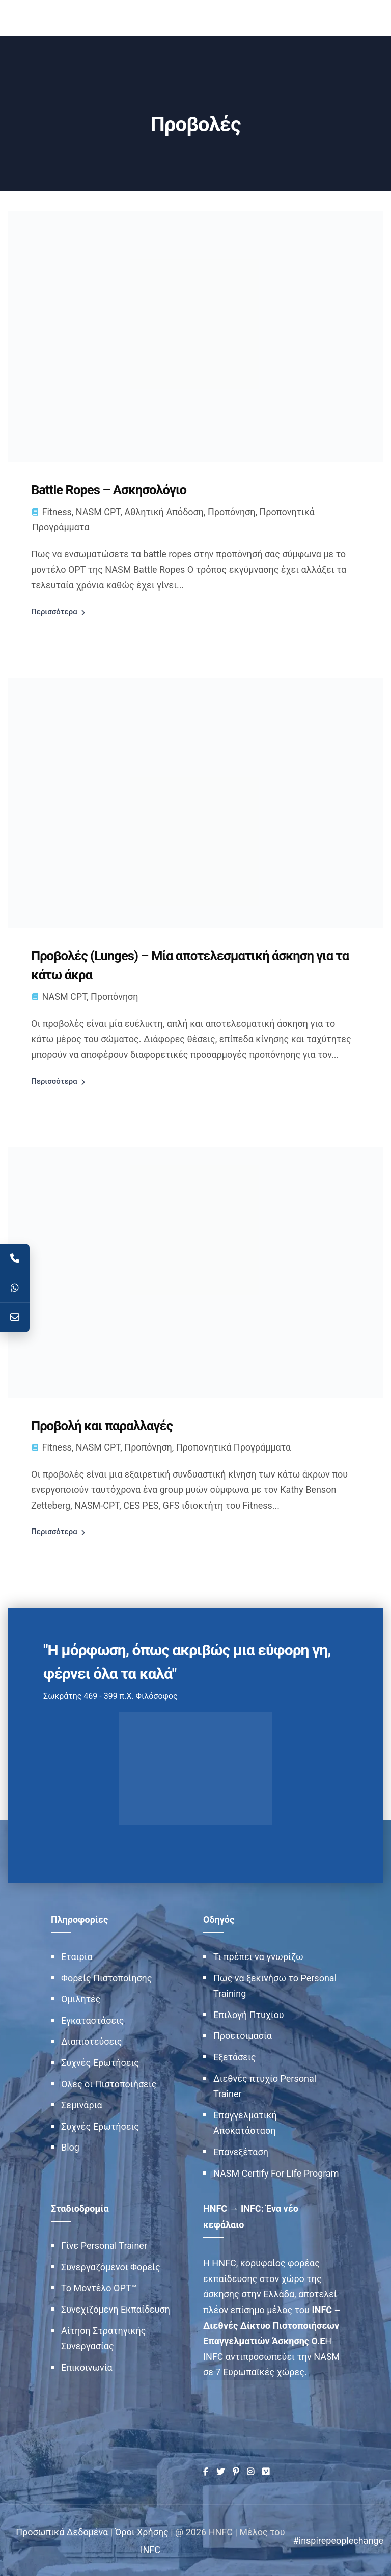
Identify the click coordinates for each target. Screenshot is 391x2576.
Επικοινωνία (87, 2366)
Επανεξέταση (240, 2150)
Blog (70, 2146)
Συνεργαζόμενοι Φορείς (110, 2266)
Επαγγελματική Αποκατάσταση (245, 2122)
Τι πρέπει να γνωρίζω (258, 1955)
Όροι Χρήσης (142, 2531)
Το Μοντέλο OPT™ (99, 2287)
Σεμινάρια (81, 2104)
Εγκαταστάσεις (92, 2019)
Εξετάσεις (234, 2056)
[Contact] (15, 1317)
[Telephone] (15, 1258)
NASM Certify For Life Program (276, 2171)
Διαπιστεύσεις (91, 2040)
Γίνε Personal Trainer (104, 2244)
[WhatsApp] (15, 1288)
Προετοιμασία (242, 2034)
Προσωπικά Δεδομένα (62, 2531)
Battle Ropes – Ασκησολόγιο (109, 489)
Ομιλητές (81, 1998)
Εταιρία (77, 1955)
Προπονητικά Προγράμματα (233, 1446)
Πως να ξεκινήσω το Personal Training (275, 1984)
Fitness (56, 511)
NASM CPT (98, 511)
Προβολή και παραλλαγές (103, 1424)
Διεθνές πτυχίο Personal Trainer (264, 2085)
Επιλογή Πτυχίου (248, 2013)
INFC (150, 2548)
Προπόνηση (232, 511)
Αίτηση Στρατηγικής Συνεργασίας (103, 2337)
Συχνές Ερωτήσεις (100, 2061)
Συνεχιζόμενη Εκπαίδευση (115, 2308)
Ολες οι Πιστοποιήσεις (108, 2082)
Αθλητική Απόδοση (164, 511)
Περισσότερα (54, 611)
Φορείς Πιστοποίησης (106, 1976)
